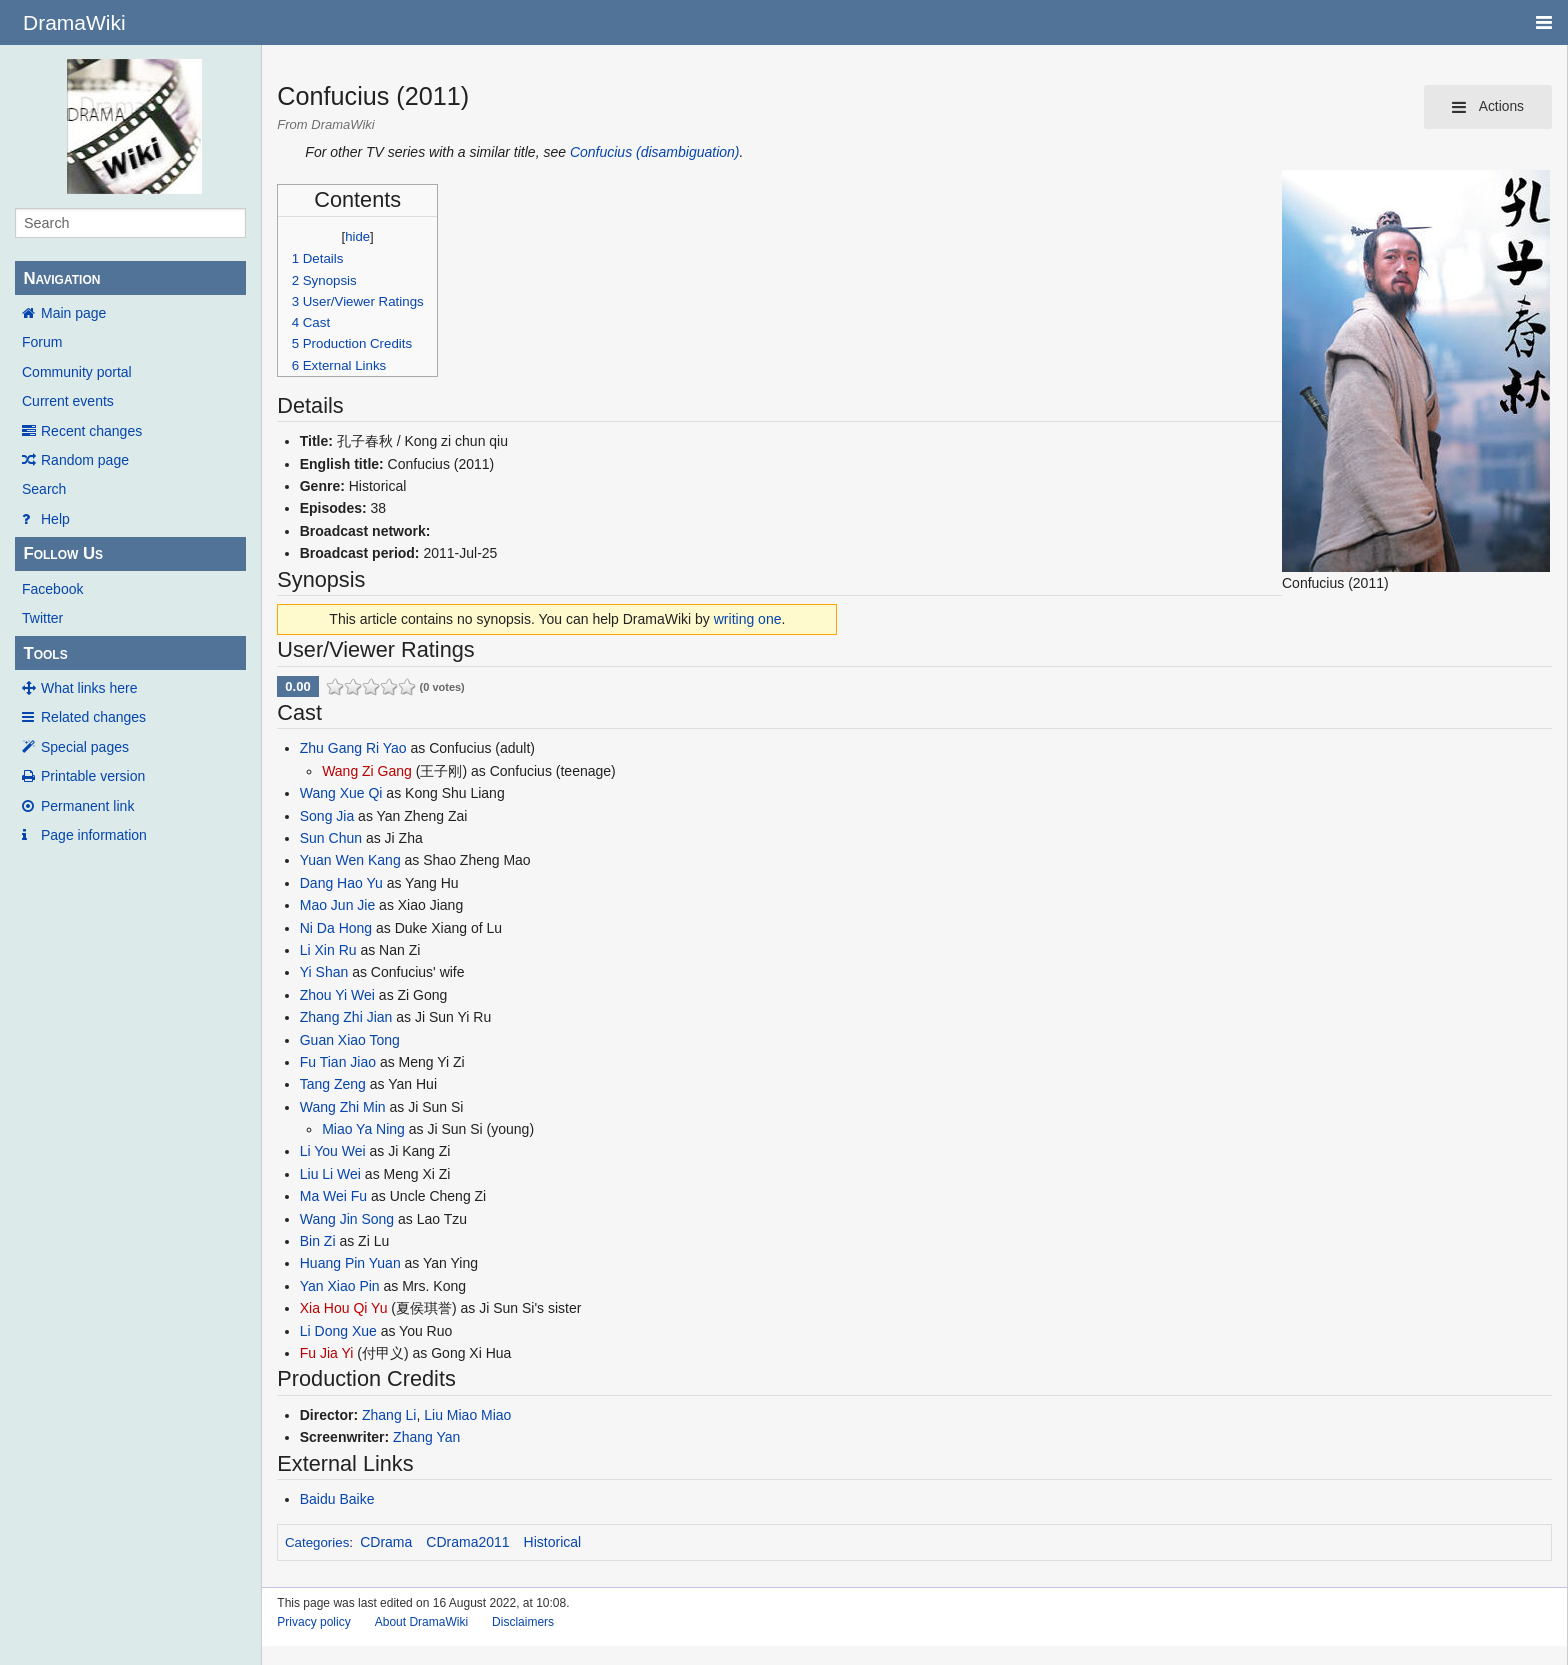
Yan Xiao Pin (340, 1286)
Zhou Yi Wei (337, 995)
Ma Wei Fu (333, 1196)
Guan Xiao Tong (350, 1040)
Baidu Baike (337, 1499)
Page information (94, 835)
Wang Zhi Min (343, 1107)
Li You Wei (333, 1151)
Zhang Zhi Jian (346, 1017)
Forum (42, 342)
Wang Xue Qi (341, 793)
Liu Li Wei (330, 1174)
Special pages (85, 747)
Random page (85, 460)
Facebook (52, 589)
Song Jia (327, 816)
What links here (89, 688)
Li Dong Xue (338, 1331)
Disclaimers (523, 1622)
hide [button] (357, 236)
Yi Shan (324, 972)
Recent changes (91, 431)
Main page (73, 313)
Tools (45, 653)
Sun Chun (331, 838)
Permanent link (87, 806)
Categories (317, 1542)
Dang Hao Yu (341, 883)
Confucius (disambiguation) (655, 152)
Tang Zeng (333, 1084)
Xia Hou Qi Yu (344, 1308)
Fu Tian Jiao (338, 1062)
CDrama (386, 1542)
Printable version (93, 776)
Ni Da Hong (336, 928)
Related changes (93, 717)
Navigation (61, 278)
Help (55, 519)
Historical (553, 1542)
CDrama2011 (467, 1542)
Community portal (77, 372)
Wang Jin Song (347, 1219)
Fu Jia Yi (327, 1353)
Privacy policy (313, 1622)
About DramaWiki (421, 1622)
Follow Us (63, 553)
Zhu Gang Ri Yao (353, 748)
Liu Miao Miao (467, 1415)
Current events (68, 401)
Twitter (42, 618)
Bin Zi (318, 1241)
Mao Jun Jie (337, 905)
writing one (748, 619)
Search (44, 489)
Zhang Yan (426, 1437)
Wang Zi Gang (367, 771)
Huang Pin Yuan (350, 1263)
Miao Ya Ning (363, 1129)
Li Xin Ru (328, 950)
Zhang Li (389, 1415)
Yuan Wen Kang (350, 860)
